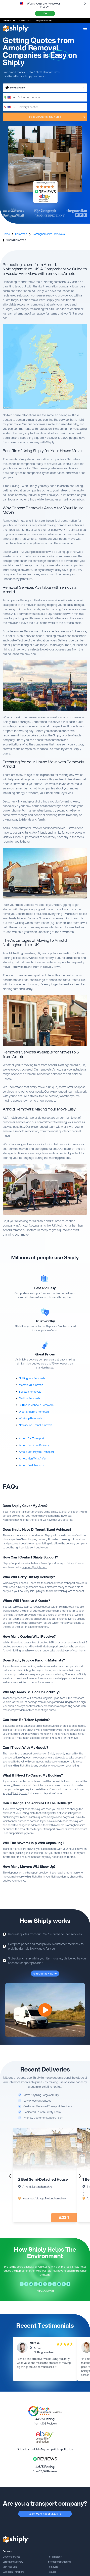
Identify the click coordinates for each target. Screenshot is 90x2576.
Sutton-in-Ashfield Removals (36, 1405)
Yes (45, 13)
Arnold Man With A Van (33, 1458)
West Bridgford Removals (34, 1411)
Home (6, 234)
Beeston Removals (30, 1391)
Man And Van (10, 2566)
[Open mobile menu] (85, 28)
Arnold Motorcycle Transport (36, 1452)
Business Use (25, 21)
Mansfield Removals (31, 1385)
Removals (21, 234)
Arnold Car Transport (31, 1438)
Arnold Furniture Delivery (34, 1445)
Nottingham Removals (32, 1378)
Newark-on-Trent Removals (35, 1425)
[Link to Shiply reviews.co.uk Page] (45, 2459)
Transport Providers (43, 21)
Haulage (52, 2571)
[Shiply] (16, 28)
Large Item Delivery (13, 2561)
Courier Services (11, 2556)
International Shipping (59, 2561)
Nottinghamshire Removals (48, 234)
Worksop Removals (30, 1418)
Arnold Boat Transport (32, 1465)
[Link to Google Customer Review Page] (45, 2411)
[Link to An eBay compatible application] (45, 2437)
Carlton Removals (29, 1398)
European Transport (13, 2571)
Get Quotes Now (45, 1973)
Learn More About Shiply (45, 2514)
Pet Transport (55, 2556)
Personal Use (9, 21)
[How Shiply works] (45, 2010)
